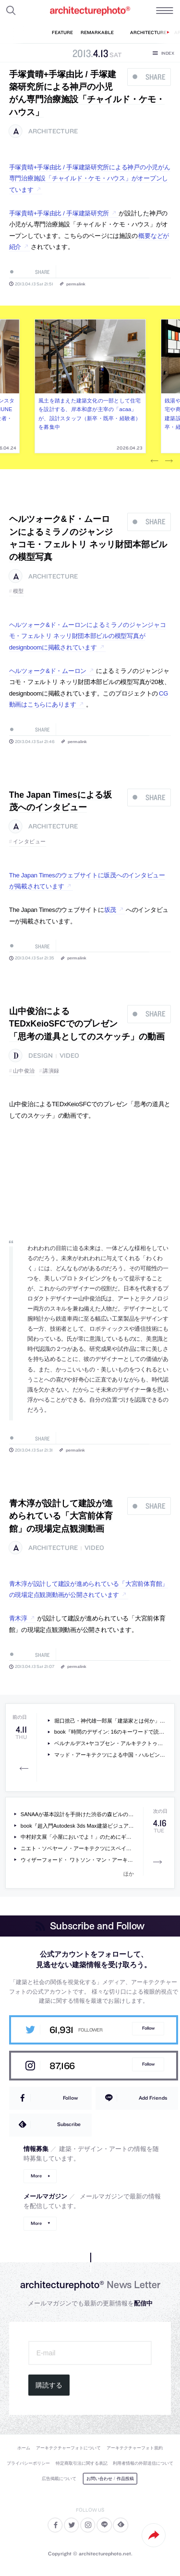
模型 (18, 591)
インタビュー (29, 841)
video (69, 1055)
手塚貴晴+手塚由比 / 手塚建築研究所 (59, 213)
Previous (154, 461)
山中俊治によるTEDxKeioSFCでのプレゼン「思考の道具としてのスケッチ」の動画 (87, 1023)
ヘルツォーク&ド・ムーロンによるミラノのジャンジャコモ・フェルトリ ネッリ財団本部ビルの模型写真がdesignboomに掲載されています (87, 636)
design (40, 1055)
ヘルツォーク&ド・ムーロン (47, 670)
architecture (53, 131)
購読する (49, 2385)
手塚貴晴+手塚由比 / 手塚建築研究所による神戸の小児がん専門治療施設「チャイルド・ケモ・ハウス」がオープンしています (89, 178)
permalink (75, 283)
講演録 (51, 1071)
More (36, 2175)
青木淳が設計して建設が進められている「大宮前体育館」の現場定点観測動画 (61, 1516)
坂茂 (110, 909)
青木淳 (18, 1618)
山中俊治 (24, 1071)
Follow (148, 2028)
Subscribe (69, 2124)
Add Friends (153, 2097)
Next (169, 461)
